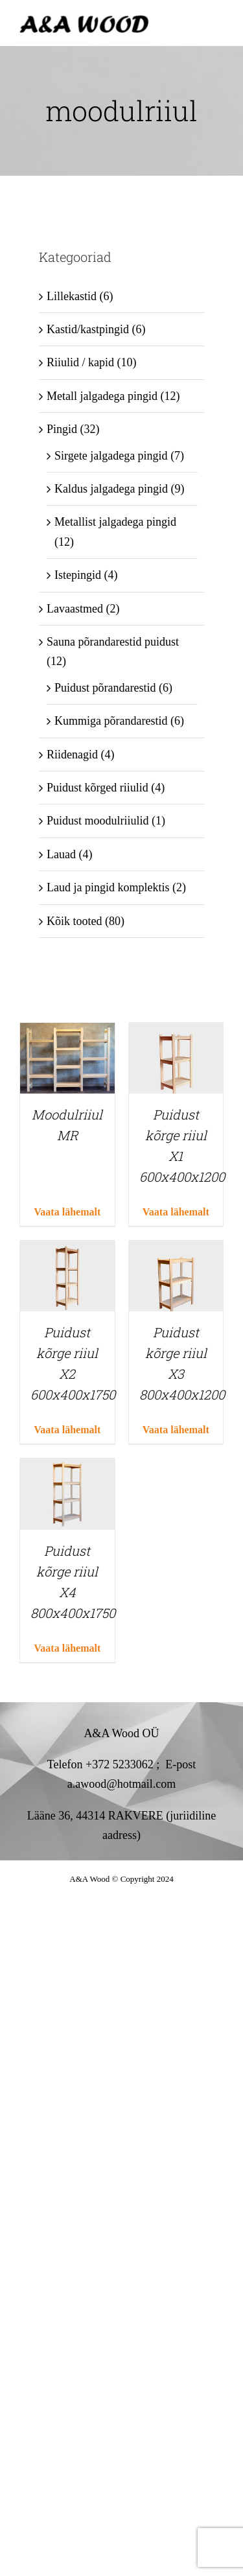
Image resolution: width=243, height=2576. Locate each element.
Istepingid (77, 574)
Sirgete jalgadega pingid (111, 455)
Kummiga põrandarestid (110, 720)
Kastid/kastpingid (88, 329)
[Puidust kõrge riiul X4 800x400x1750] (67, 1468)
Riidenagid (72, 754)
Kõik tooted (74, 921)
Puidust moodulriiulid (98, 820)
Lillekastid (72, 296)
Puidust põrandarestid (105, 687)
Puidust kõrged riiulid (97, 787)
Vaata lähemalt (67, 1211)
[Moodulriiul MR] (67, 1032)
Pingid (62, 429)
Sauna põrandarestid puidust (113, 641)
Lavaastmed (75, 608)
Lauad (61, 854)
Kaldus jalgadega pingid (111, 488)
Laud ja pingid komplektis (108, 887)
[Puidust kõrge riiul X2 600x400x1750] (67, 1250)
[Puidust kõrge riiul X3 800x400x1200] (176, 1250)
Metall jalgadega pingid (102, 396)
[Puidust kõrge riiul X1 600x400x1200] (176, 1032)
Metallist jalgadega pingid (115, 521)
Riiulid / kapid (80, 362)
